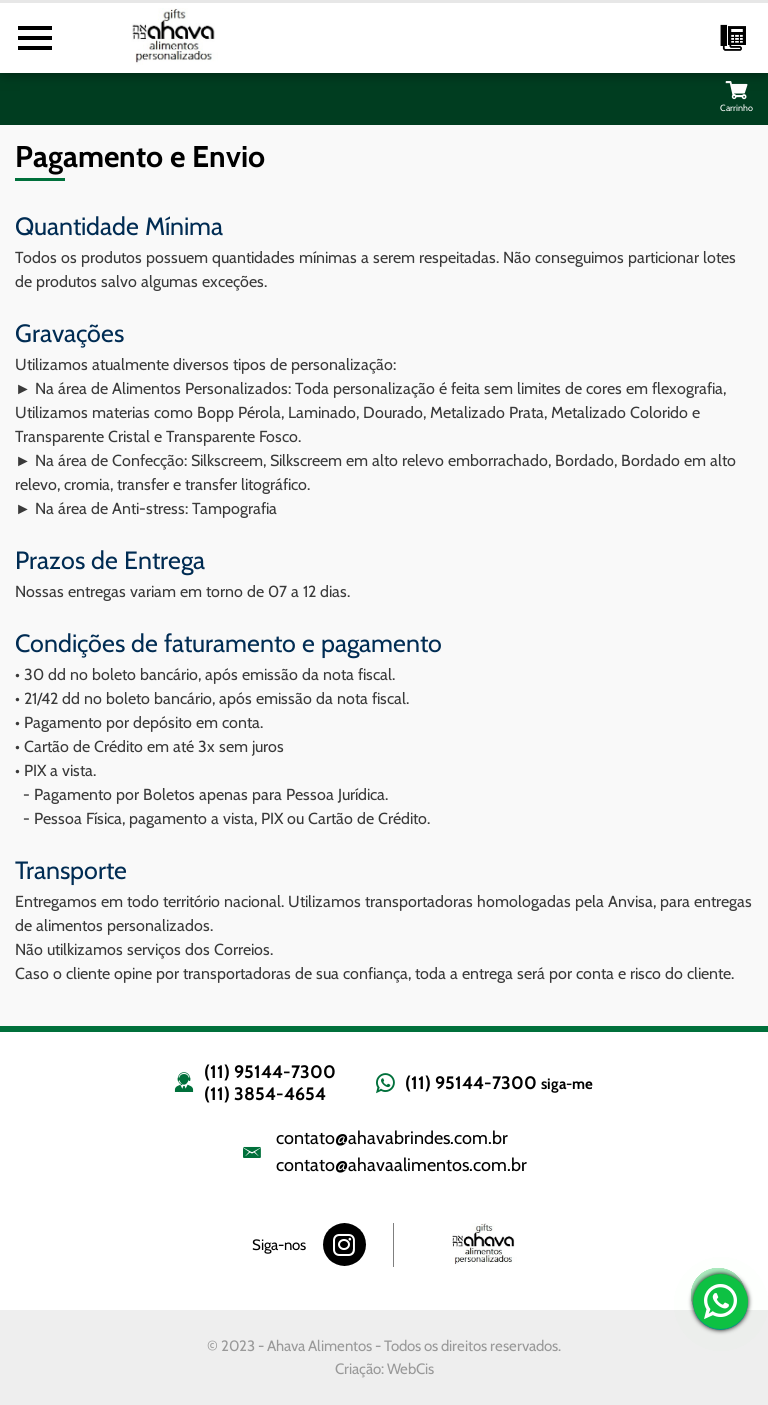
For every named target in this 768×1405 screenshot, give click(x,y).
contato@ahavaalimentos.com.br (401, 1165)
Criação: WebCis (384, 1369)
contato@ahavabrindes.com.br (392, 1138)
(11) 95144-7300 (270, 1072)
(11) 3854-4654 (265, 1094)
